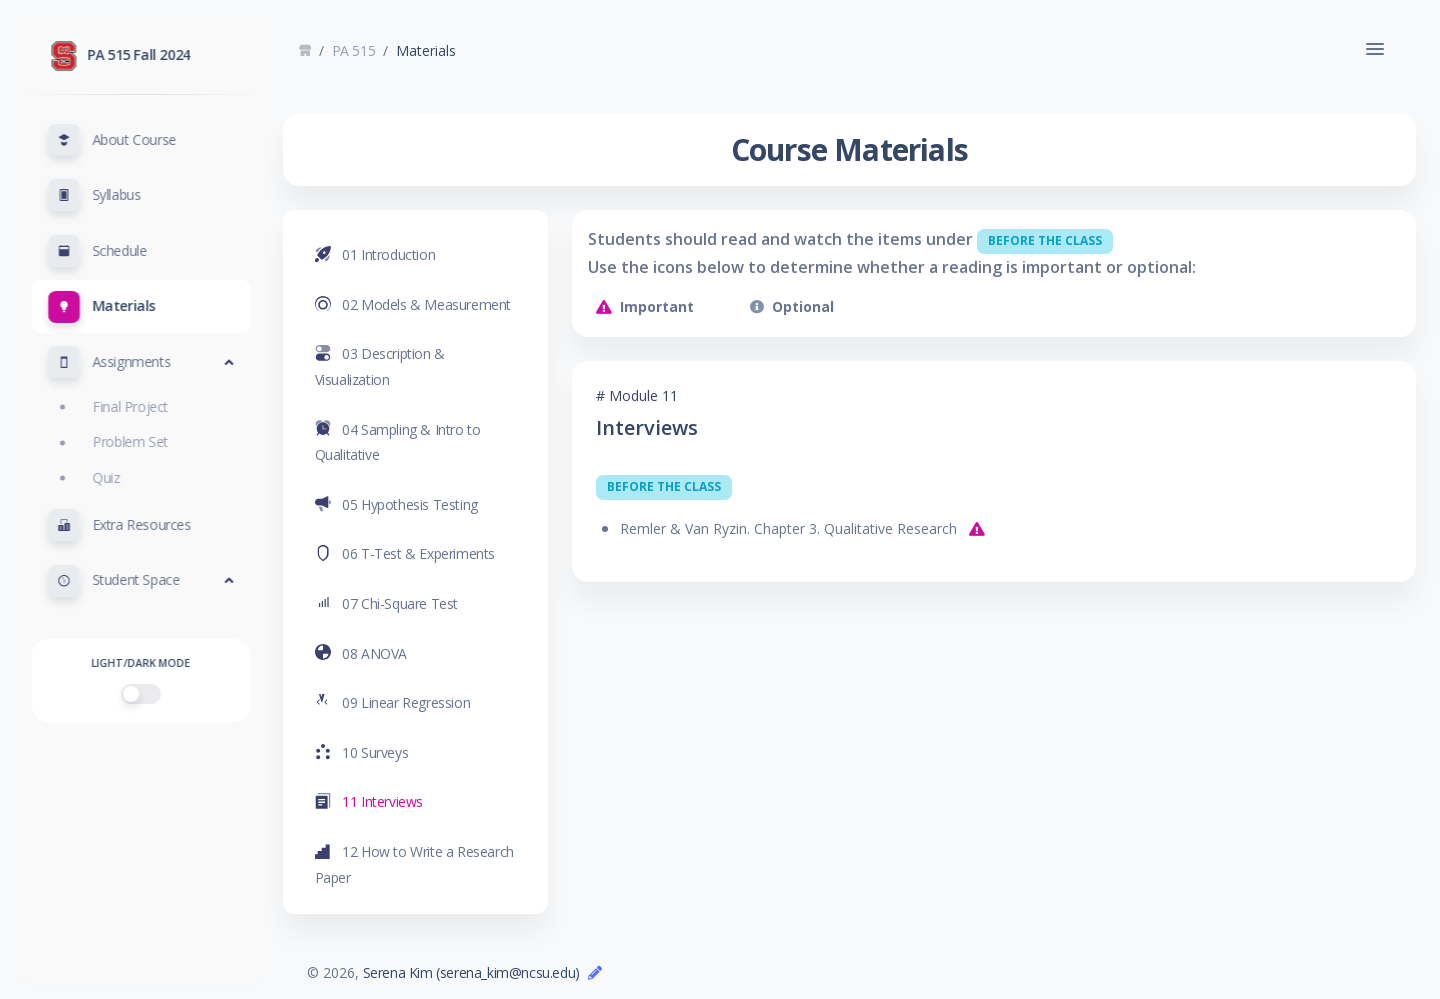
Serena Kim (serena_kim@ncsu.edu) (486, 972)
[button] (141, 140)
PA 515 (369, 50)
